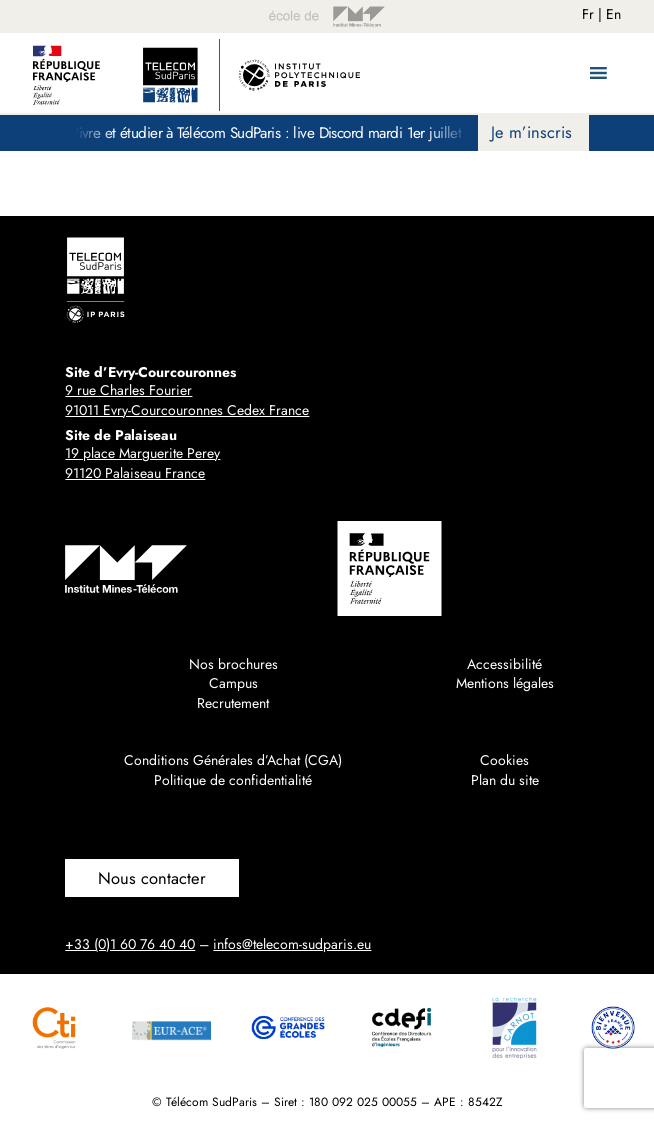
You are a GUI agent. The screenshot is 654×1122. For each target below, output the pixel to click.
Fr (588, 14)
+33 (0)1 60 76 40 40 (130, 944)
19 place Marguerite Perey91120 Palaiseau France (142, 463)
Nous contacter (152, 878)
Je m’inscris (531, 132)
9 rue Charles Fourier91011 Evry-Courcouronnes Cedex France (187, 400)
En (613, 14)
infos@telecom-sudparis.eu (292, 944)
